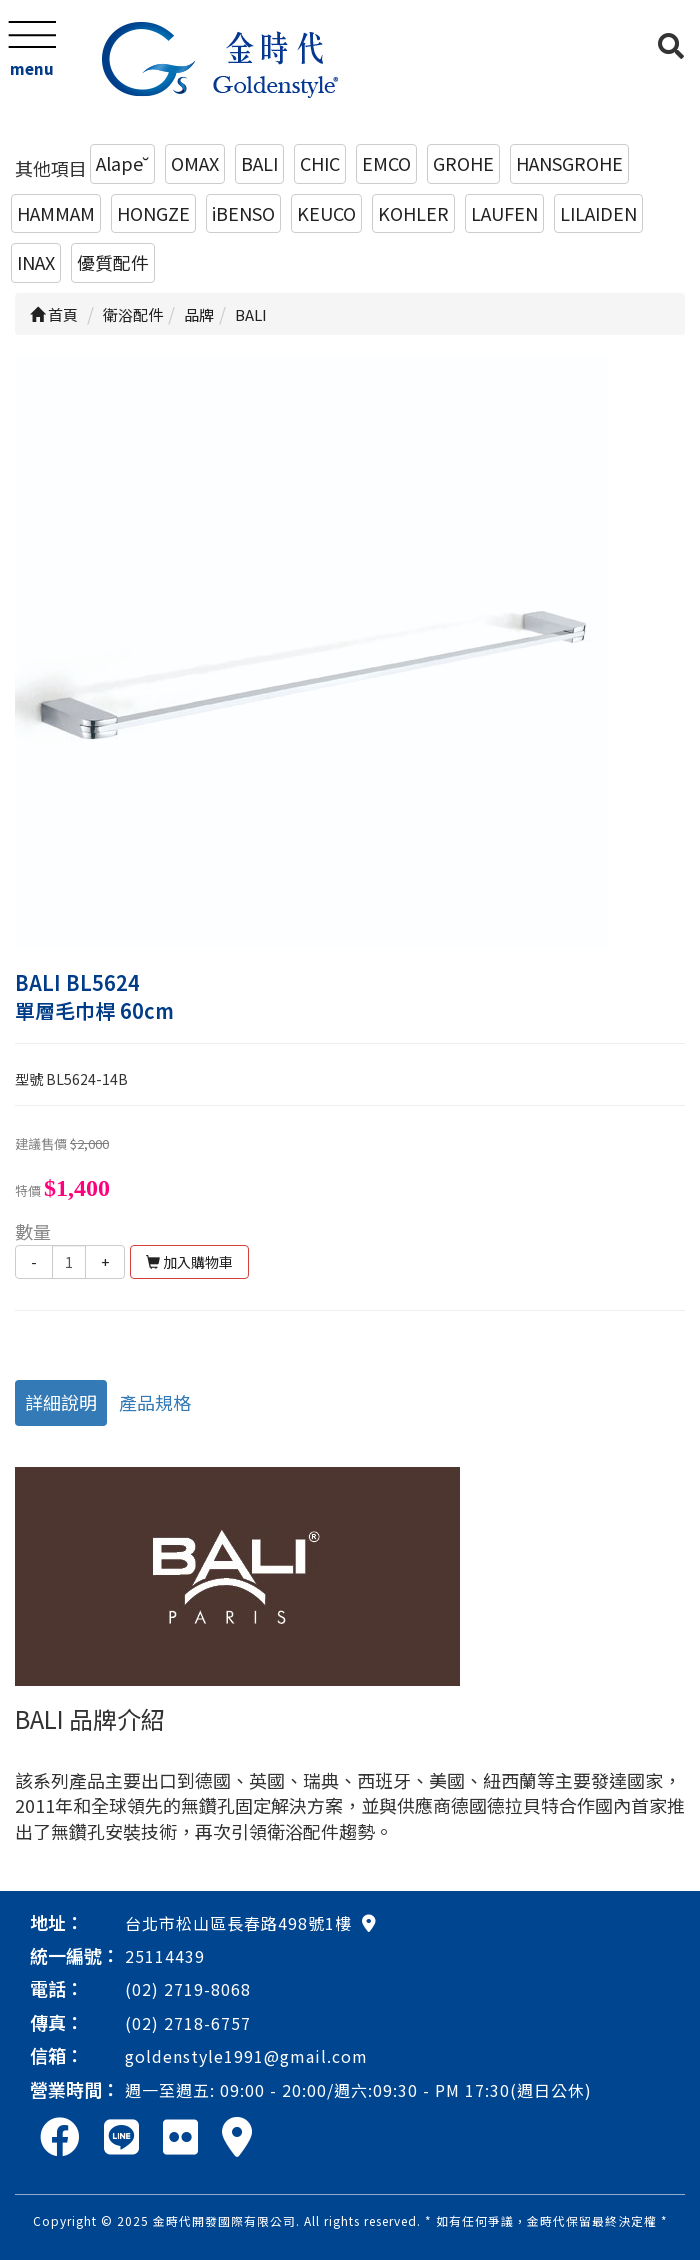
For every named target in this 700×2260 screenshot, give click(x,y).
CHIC (320, 163)
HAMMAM (56, 213)
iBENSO (243, 213)
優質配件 (113, 262)
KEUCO (326, 213)
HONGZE (153, 213)
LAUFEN (504, 213)
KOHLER (413, 213)
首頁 (54, 314)
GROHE (463, 163)
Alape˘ (122, 163)
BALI (259, 163)
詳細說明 (61, 1402)
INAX (36, 262)
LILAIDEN (598, 213)
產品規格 (155, 1402)
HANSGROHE (569, 163)
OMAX (195, 163)
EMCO (386, 163)
